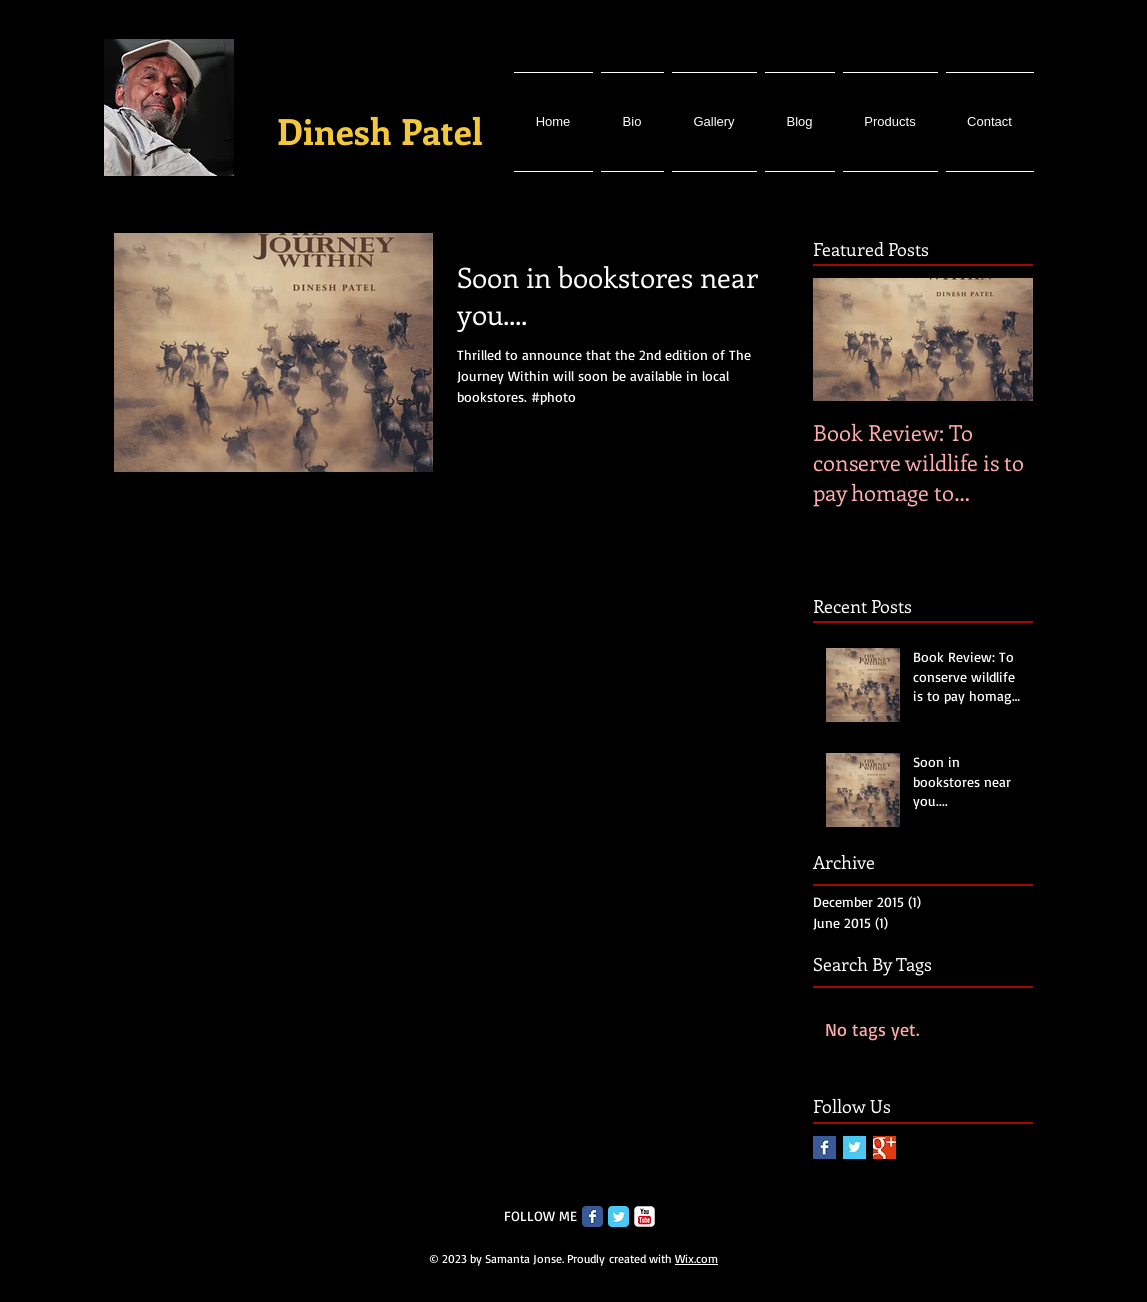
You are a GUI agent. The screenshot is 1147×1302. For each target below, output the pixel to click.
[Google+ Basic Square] (884, 1147)
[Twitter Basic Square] (854, 1147)
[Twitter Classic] (618, 1216)
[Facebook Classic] (592, 1216)
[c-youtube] (644, 1216)
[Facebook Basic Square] (824, 1147)
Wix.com (696, 1258)
